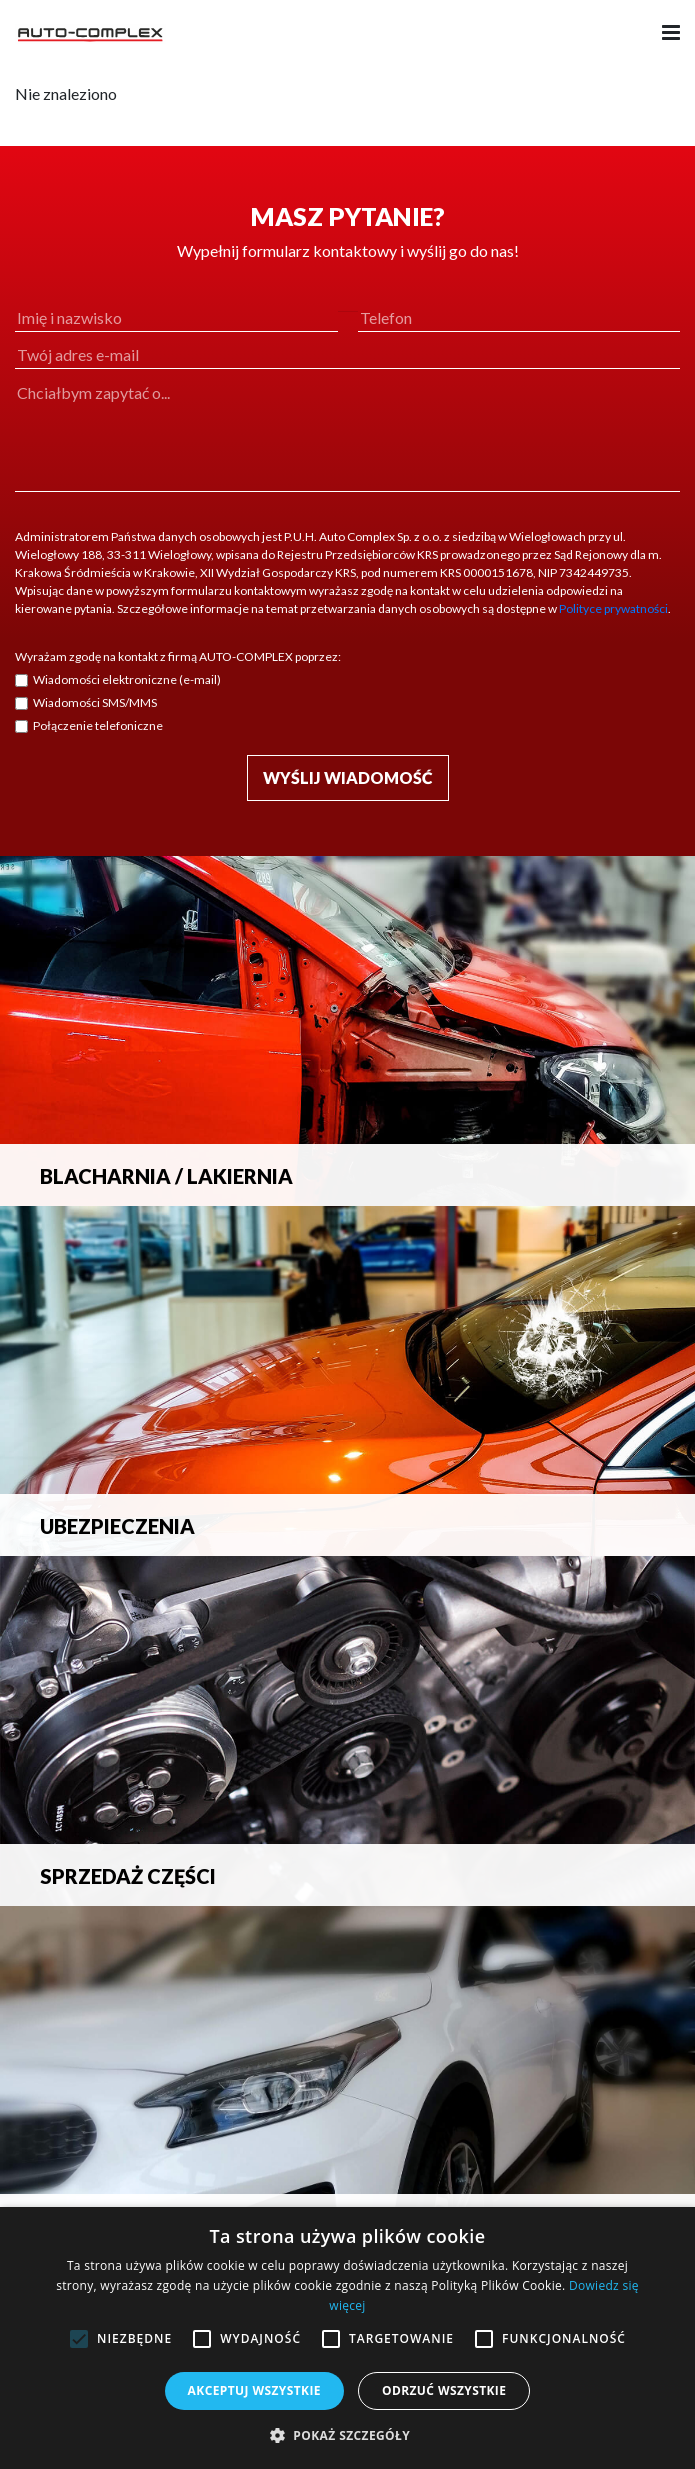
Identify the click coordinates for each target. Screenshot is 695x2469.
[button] (347, 2435)
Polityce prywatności (613, 608)
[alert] (347, 2338)
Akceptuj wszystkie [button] (254, 2390)
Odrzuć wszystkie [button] (444, 2390)
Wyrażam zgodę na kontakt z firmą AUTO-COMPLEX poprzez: (178, 656)
